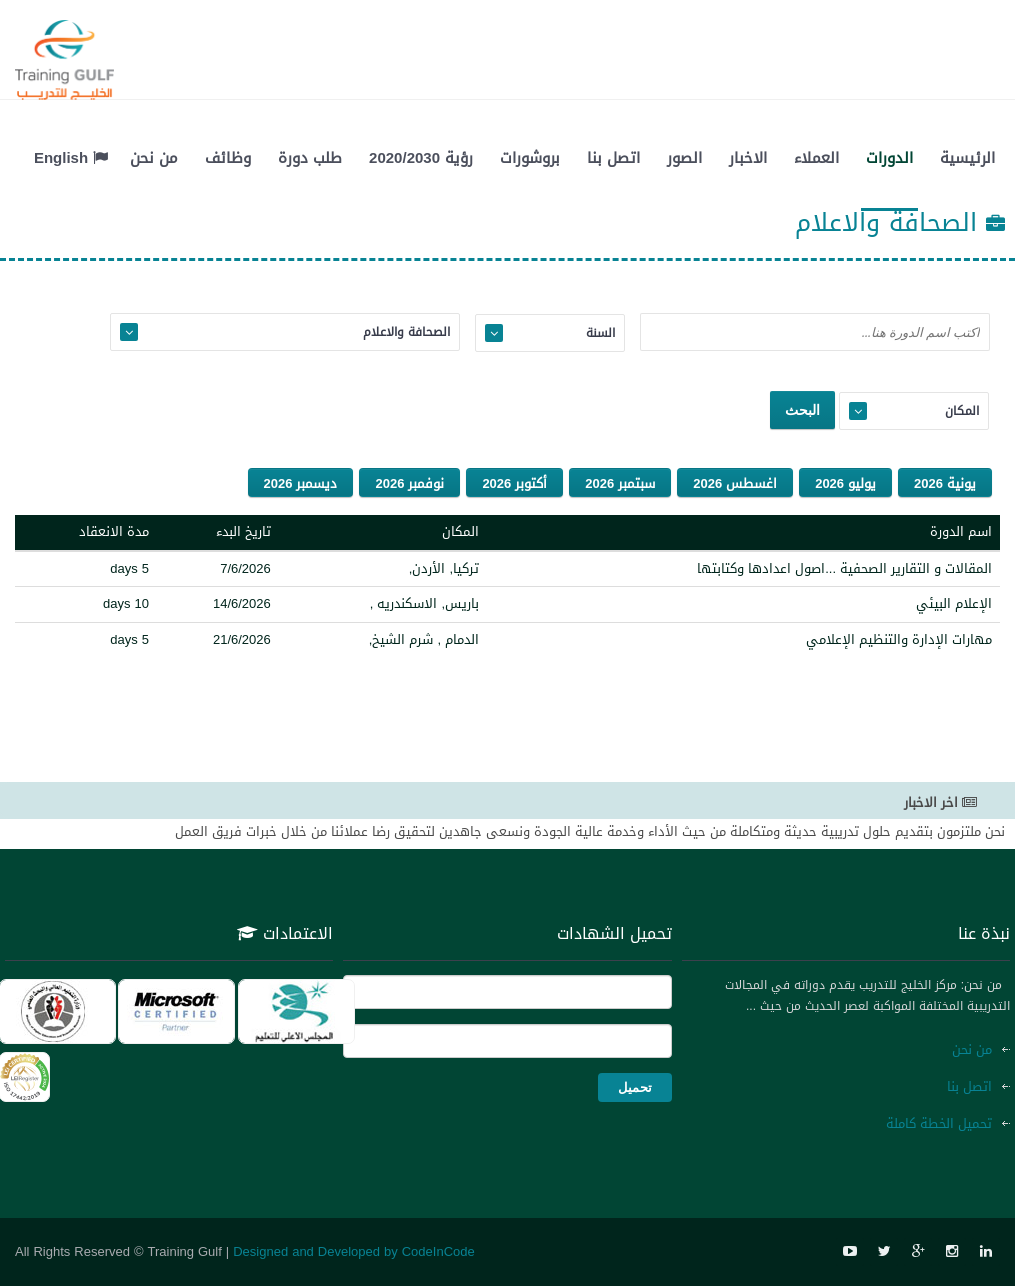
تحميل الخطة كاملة (939, 1123)
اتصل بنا (613, 158)
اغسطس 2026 (735, 483)
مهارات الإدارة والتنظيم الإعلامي (899, 639)
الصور (684, 158)
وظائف (228, 158)
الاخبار (748, 158)
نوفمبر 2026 (409, 483)
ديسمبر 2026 (301, 483)
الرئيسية (967, 158)
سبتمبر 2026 (620, 483)
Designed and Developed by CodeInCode (354, 1251)
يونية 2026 (945, 483)
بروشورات (530, 158)
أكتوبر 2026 (514, 483)
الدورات (889, 158)
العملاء (816, 158)
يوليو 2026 (845, 483)
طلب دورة (310, 158)
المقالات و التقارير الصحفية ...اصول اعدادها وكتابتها (844, 568)
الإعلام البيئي (954, 603)
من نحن (154, 158)
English (71, 158)
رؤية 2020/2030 (421, 158)
